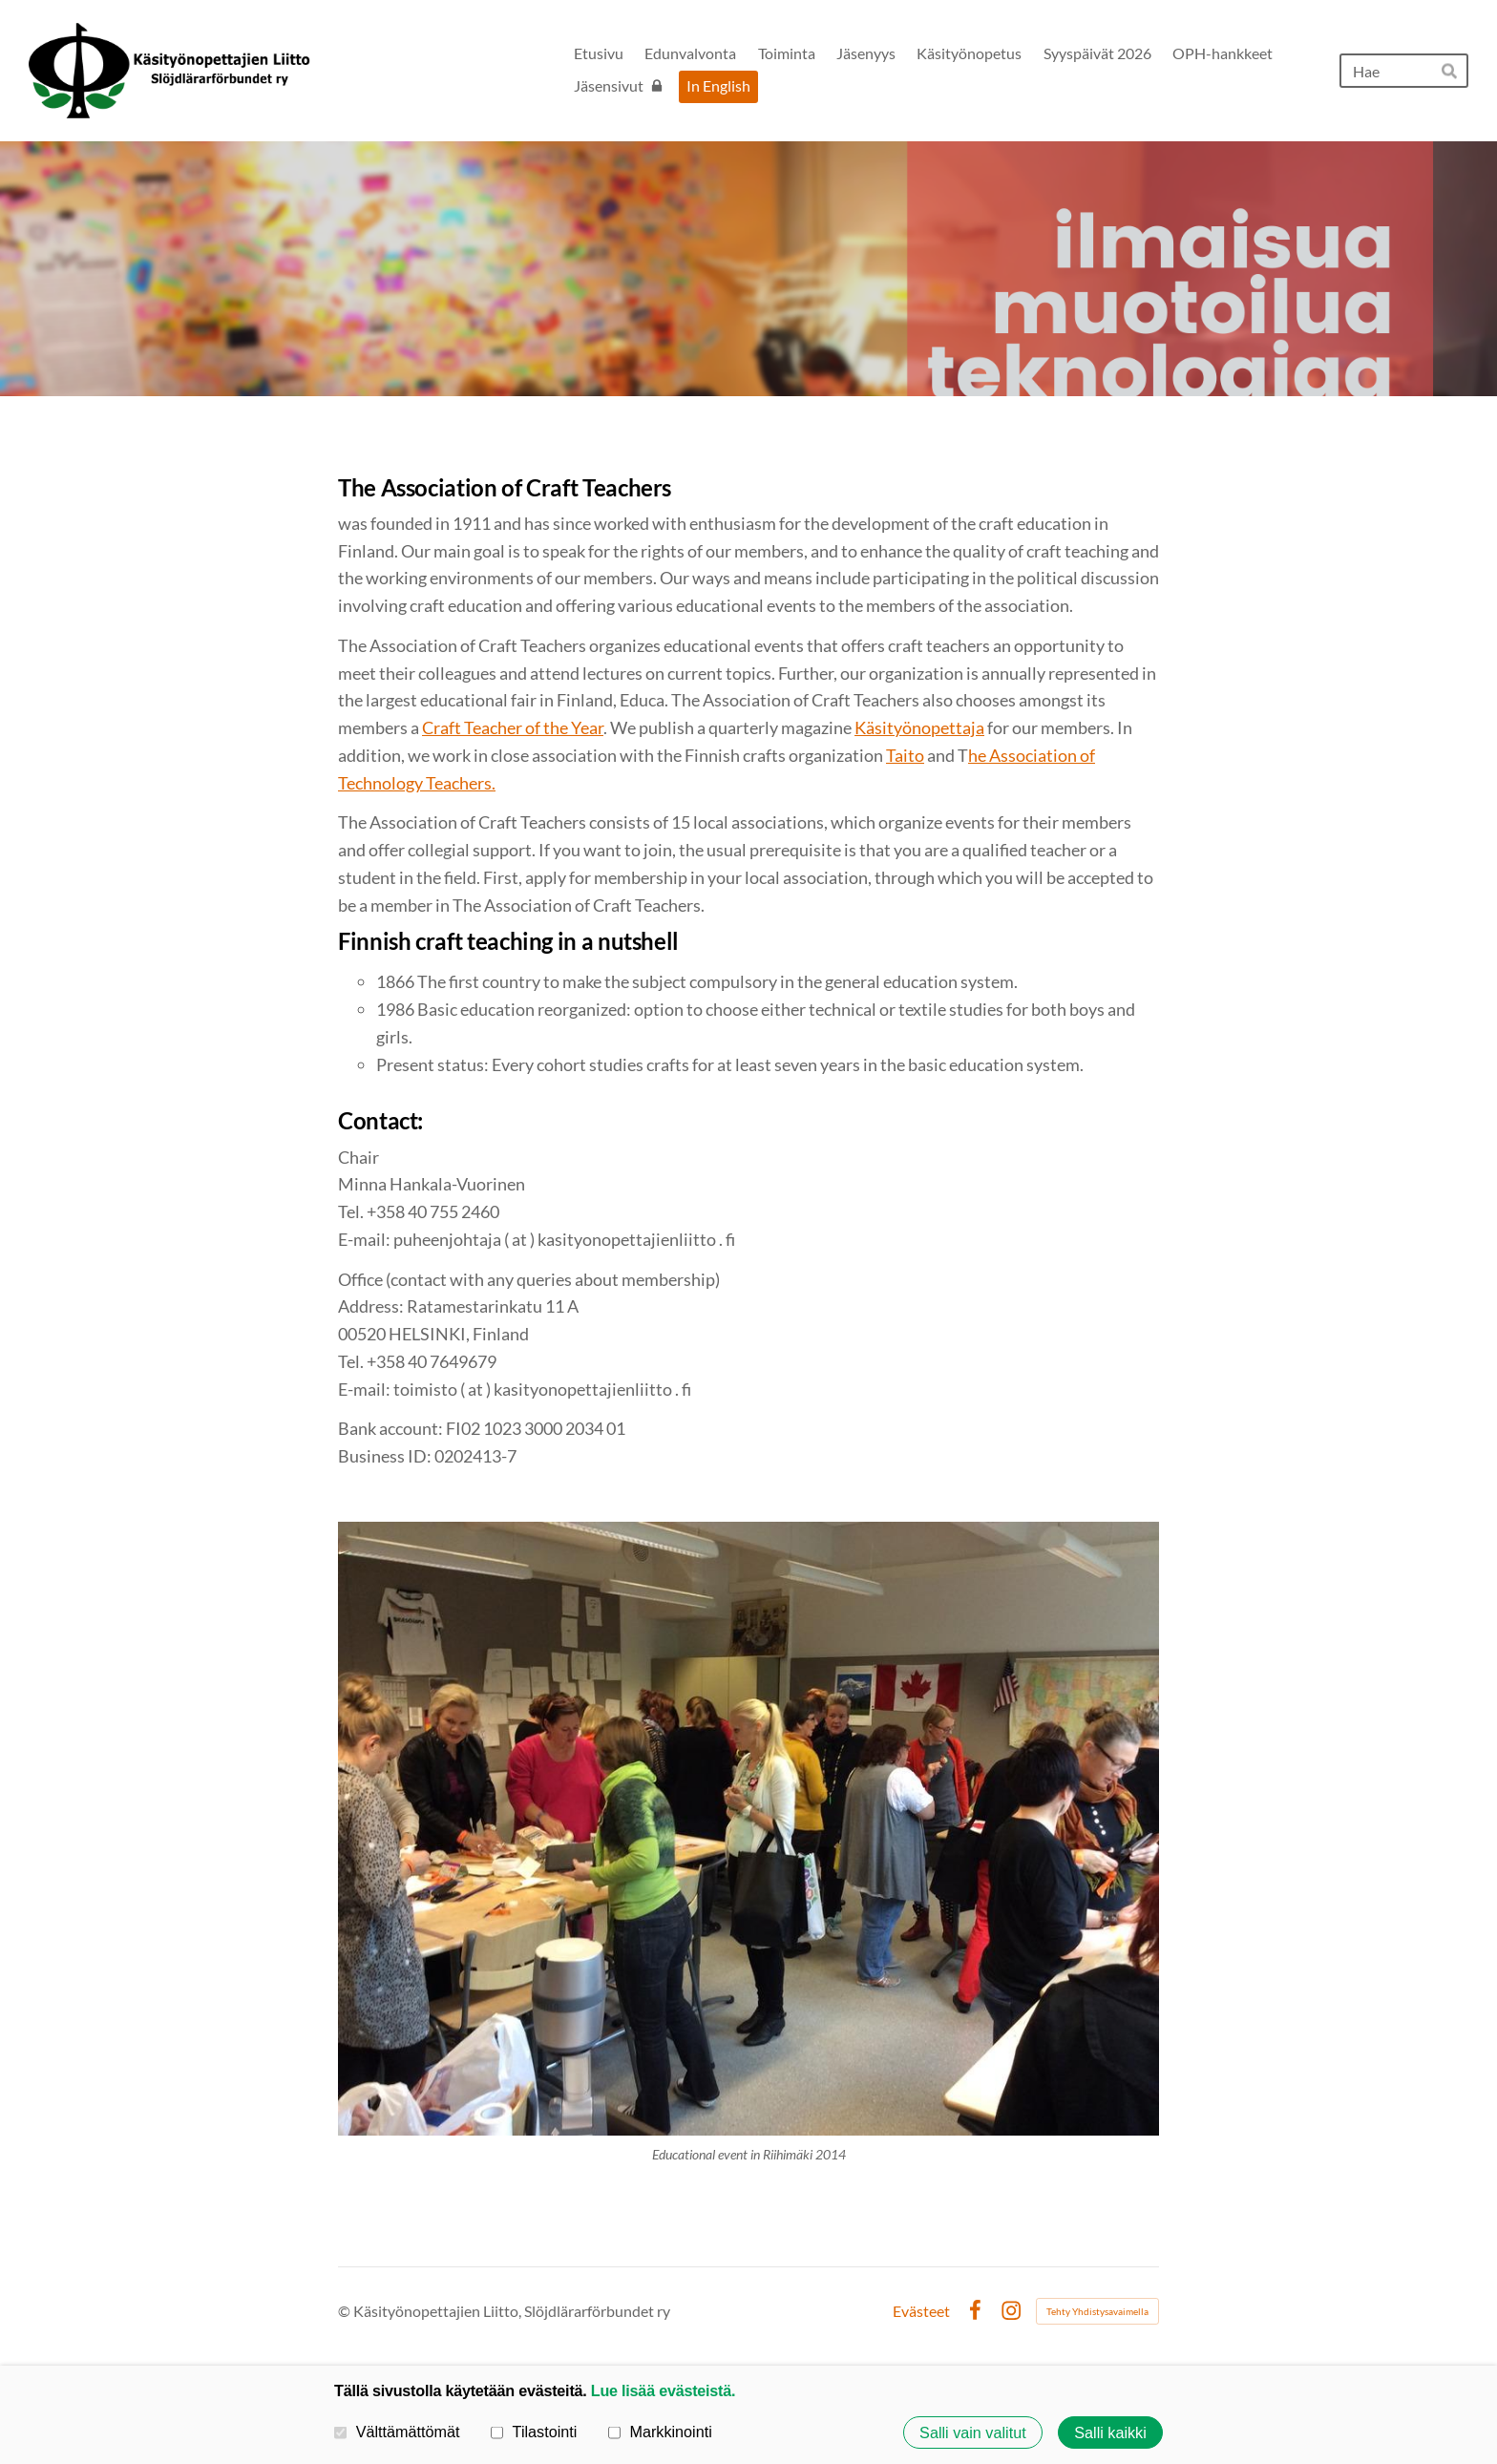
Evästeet (921, 2311)
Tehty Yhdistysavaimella (1097, 2311)
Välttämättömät (397, 2431)
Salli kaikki (1110, 2432)
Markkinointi (660, 2431)
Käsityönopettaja (919, 727)
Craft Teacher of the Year (512, 727)
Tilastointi (534, 2431)
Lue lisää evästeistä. (663, 2390)
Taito (905, 755)
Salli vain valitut (972, 2432)
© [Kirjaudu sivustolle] (345, 2311)
